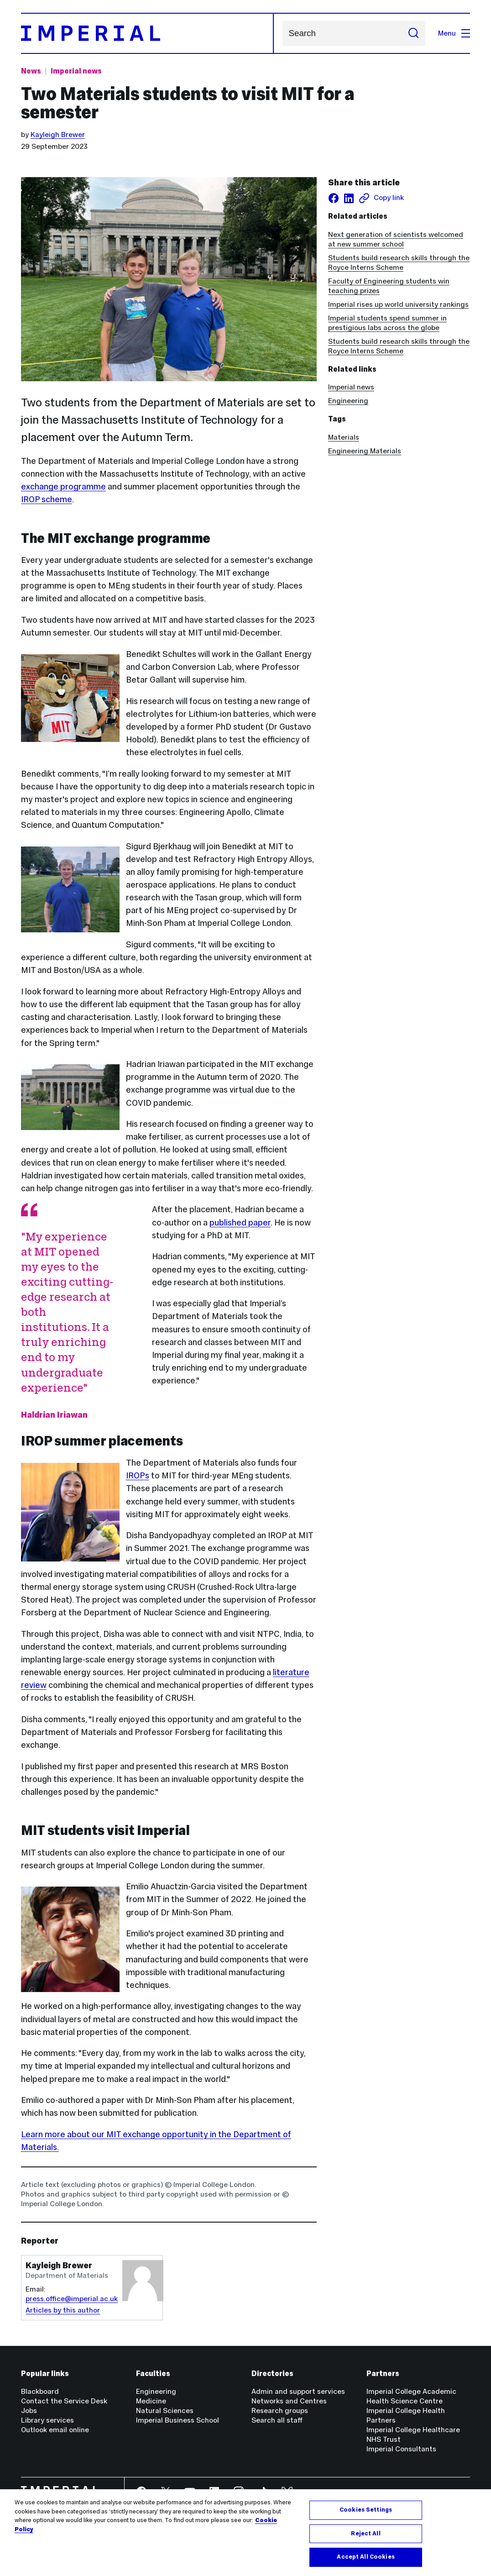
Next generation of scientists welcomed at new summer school (395, 239)
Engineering (348, 400)
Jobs (29, 2410)
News (31, 71)
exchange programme (63, 486)
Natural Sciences (164, 2410)
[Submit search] (413, 33)
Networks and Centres (289, 2401)
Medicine (151, 2401)
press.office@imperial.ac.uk (72, 2298)
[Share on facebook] (333, 198)
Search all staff (277, 2420)
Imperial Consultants (401, 2449)
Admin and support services (298, 2391)
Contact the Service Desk (64, 2401)
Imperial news (351, 387)
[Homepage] (147, 33)
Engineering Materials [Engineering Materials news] (364, 451)
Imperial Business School (177, 2420)
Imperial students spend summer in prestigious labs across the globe (387, 323)
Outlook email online (55, 2429)
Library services (47, 2420)
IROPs (137, 1475)
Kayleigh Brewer (58, 134)
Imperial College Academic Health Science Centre (411, 2396)
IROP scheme (46, 499)
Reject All (365, 2533)
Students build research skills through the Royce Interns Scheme (399, 262)
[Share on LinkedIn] (348, 198)
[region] (245, 2532)
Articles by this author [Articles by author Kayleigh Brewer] (63, 2310)
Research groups (279, 2410)
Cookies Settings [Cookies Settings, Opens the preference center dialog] (366, 2509)
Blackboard (40, 2391)
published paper (240, 1222)
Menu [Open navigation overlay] (454, 33)
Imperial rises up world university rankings (398, 304)
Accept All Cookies (365, 2556)
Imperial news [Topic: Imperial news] (76, 71)
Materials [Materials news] (343, 437)
